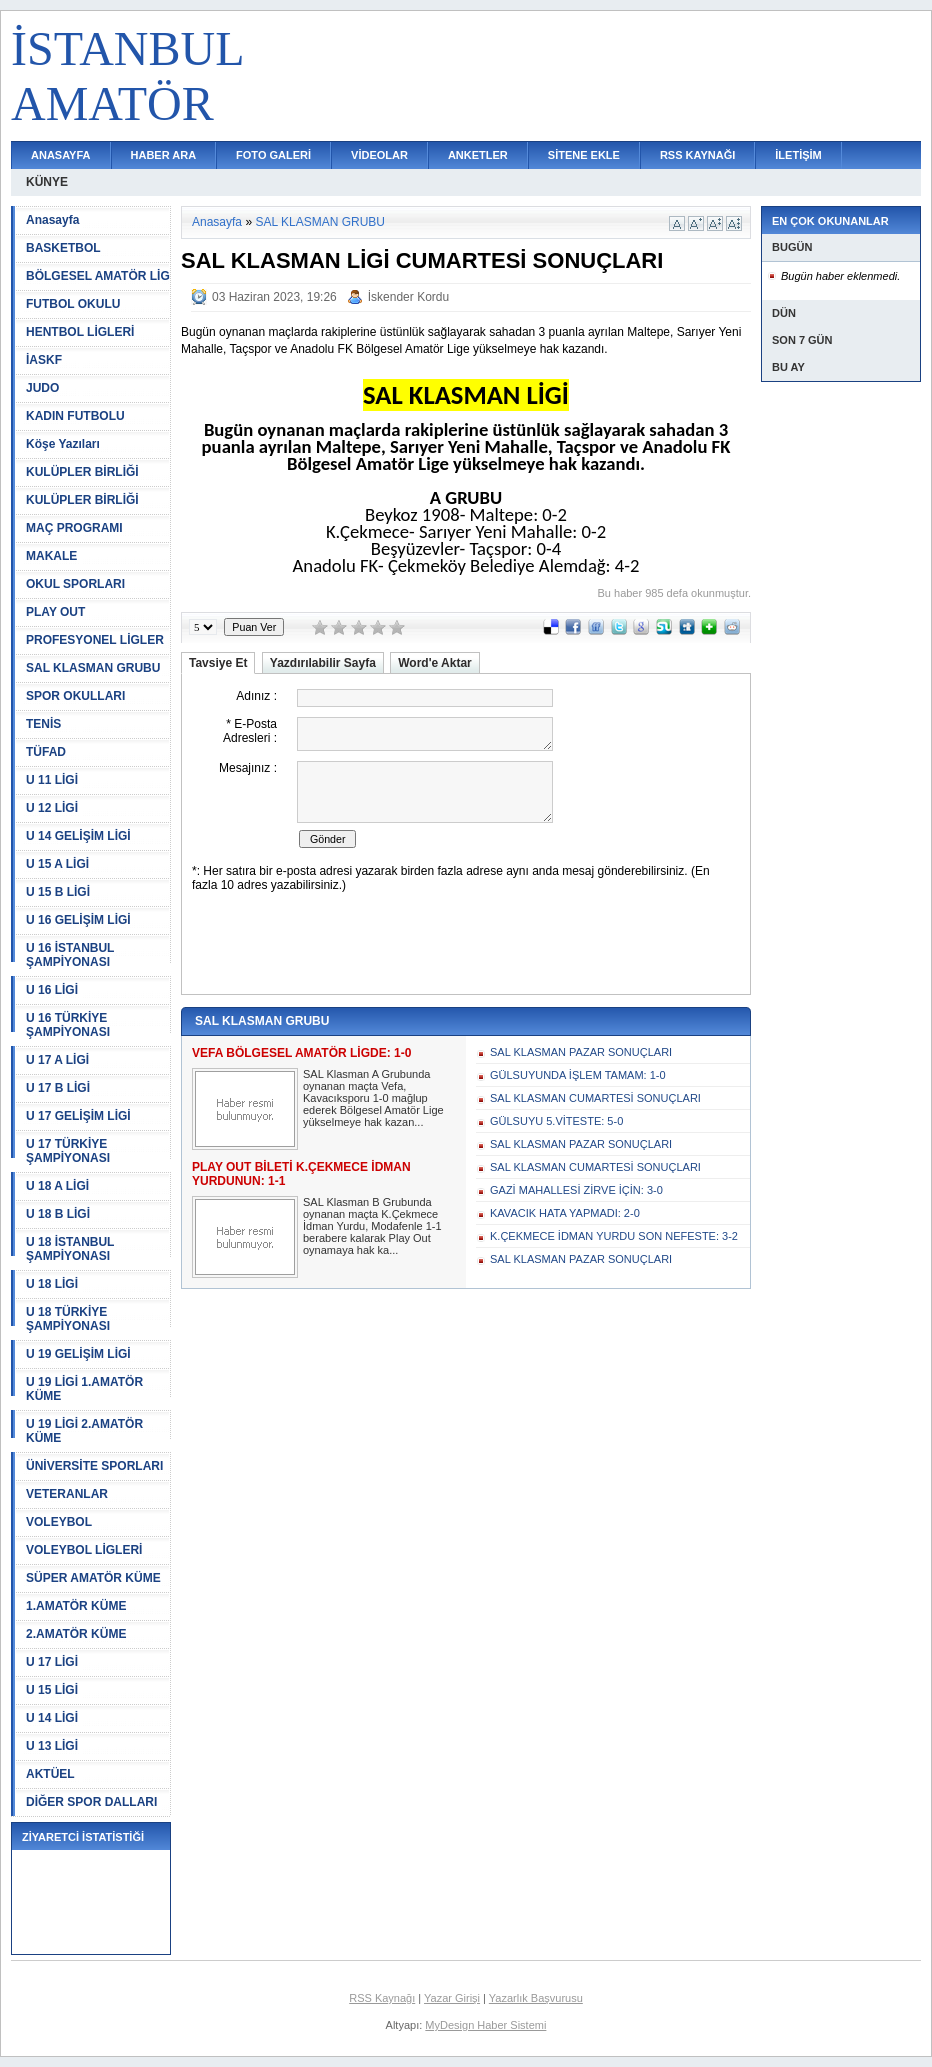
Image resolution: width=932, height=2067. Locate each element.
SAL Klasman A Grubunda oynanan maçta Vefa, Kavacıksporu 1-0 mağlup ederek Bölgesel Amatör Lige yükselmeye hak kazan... (373, 1098)
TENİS (43, 724)
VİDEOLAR (379, 155)
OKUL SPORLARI (75, 584)
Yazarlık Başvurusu (536, 1998)
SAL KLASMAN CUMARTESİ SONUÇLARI (595, 1098)
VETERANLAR (67, 1494)
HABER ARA (164, 155)
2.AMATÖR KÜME (76, 1634)
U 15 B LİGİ (58, 892)
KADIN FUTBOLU (75, 416)
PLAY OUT (55, 612)
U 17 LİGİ (52, 1662)
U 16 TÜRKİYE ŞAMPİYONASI (68, 1025)
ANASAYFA (61, 155)
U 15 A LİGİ (57, 864)
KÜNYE (47, 182)
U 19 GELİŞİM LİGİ (78, 1354)
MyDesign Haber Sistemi (485, 2025)
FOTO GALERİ (273, 155)
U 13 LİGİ (52, 1746)
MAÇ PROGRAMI (74, 528)
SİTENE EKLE (584, 155)
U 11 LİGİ (52, 780)
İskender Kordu (408, 297)
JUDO (42, 388)
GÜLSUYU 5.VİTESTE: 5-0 (556, 1121)
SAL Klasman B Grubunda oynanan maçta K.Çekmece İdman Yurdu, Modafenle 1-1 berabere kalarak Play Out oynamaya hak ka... (372, 1226)
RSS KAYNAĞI (697, 155)
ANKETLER (478, 155)
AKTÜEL (50, 1774)
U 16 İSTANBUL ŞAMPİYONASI (70, 955)
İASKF (44, 360)
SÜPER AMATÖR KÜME (93, 1578)
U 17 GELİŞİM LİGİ (78, 1116)
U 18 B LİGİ (58, 1214)
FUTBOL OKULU (73, 304)
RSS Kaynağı (382, 1998)
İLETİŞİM (798, 155)
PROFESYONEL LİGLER (95, 640)
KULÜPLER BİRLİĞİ (82, 472)
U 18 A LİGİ (57, 1186)
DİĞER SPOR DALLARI (91, 1802)
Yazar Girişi (452, 1998)
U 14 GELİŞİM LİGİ (78, 836)
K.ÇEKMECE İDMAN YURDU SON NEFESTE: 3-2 (614, 1236)
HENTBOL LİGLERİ (80, 332)
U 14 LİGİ (52, 1718)
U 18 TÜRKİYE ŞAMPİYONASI (68, 1319)
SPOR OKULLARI (75, 696)
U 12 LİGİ (52, 808)
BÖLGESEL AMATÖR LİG (98, 276)
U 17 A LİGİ (57, 1060)
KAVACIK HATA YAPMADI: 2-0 (565, 1213)
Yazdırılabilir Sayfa (323, 663)
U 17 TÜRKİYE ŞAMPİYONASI (68, 1151)
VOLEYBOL (59, 1522)
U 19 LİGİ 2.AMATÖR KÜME (84, 1431)
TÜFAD (46, 752)
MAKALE (51, 556)
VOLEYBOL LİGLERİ (84, 1550)
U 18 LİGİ (52, 1284)
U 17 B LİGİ (58, 1088)
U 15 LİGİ (52, 1690)
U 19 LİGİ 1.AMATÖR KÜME (84, 1389)
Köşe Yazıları (63, 444)
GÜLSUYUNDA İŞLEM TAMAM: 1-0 (578, 1075)
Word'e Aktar (435, 663)
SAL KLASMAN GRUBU (93, 668)
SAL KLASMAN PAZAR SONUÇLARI (581, 1052)
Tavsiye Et (218, 663)
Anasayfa (52, 220)
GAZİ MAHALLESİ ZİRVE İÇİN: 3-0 (576, 1190)
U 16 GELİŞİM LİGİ (78, 920)
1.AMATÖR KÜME (76, 1606)
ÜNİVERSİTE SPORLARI (94, 1466)
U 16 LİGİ (52, 990)
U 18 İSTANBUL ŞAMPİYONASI (70, 1249)
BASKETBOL (63, 248)
